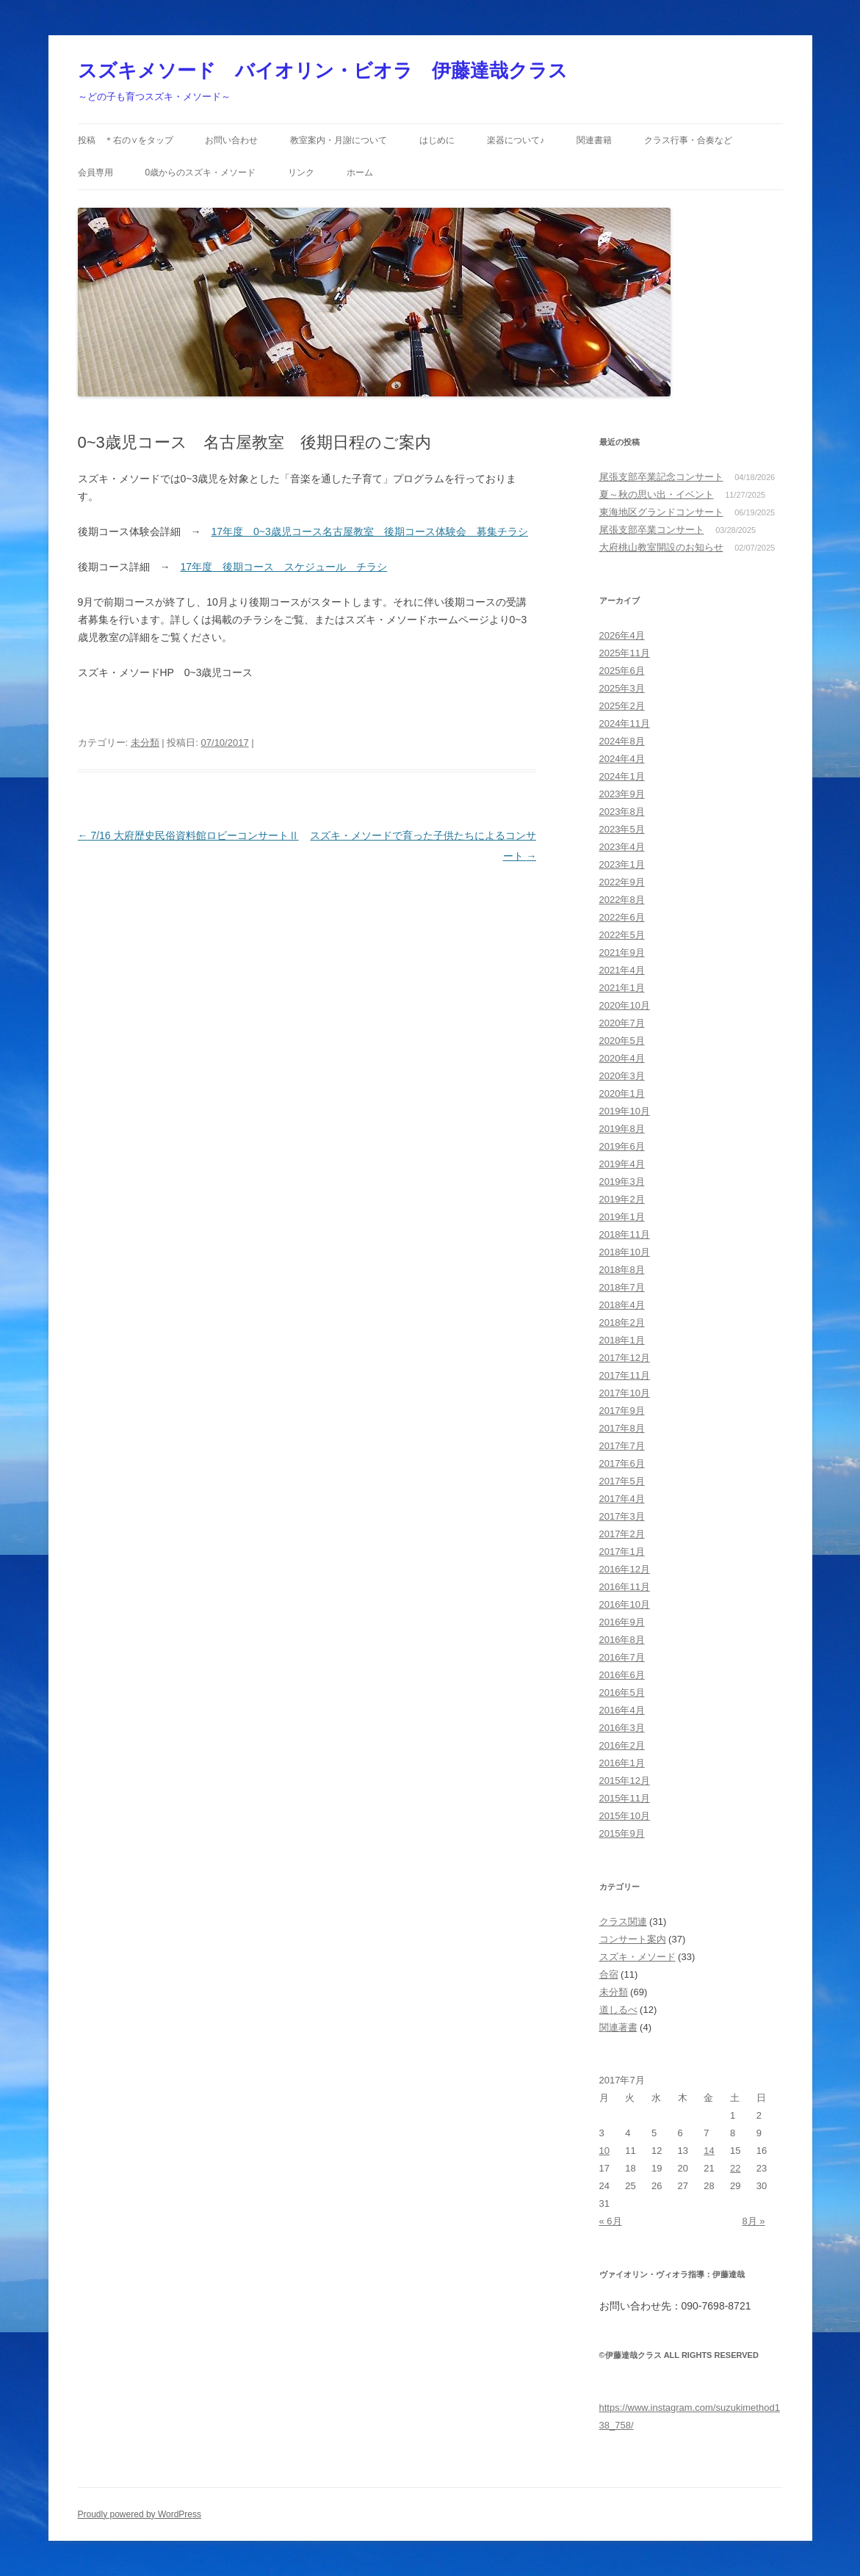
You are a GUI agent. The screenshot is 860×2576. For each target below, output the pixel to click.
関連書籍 (594, 140)
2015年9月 (622, 1833)
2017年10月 (624, 1392)
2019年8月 (622, 1128)
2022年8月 (622, 899)
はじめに (437, 140)
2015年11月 (624, 1798)
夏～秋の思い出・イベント (656, 494)
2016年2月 (622, 1745)
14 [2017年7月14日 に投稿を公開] (709, 2150)
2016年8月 (622, 1639)
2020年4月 (622, 1058)
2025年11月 (624, 652)
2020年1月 (622, 1093)
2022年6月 (622, 917)
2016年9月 (622, 1622)
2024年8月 (622, 741)
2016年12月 (624, 1569)
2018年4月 (622, 1304)
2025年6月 (622, 670)
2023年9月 (622, 793)
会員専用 (95, 172)
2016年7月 (622, 1657)
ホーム (360, 172)
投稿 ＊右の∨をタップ (125, 140)
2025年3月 (622, 688)
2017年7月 (622, 1445)
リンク (301, 172)
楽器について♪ (515, 140)
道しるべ (618, 2009)
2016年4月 (622, 1710)
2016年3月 (622, 1727)
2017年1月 (622, 1551)
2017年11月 (624, 1375)
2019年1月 (622, 1216)
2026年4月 (622, 635)
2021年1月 (622, 987)
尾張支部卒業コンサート (651, 529)
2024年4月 (622, 758)
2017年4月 (622, 1498)
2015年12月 (624, 1780)
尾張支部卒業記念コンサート (661, 476)
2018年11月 (624, 1234)
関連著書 (618, 2027)
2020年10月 (624, 1005)
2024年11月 (624, 723)
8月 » (753, 2221)
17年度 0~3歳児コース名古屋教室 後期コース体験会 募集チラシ (370, 531)
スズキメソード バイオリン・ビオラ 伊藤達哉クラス (323, 70)
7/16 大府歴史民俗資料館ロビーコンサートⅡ (188, 835)
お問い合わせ (231, 140)
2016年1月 (622, 1762)
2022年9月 (622, 882)
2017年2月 (622, 1533)
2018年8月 (622, 1269)
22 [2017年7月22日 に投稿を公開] (735, 2168)
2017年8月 (622, 1428)
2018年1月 (622, 1340)
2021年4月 (622, 970)
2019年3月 (622, 1181)
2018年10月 (624, 1252)
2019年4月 (622, 1163)
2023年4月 (622, 846)
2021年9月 (622, 952)
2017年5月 (622, 1481)
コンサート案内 (632, 1939)
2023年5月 (622, 829)
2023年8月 (622, 811)
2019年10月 (624, 1111)
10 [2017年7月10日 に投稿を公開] (604, 2150)
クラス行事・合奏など (688, 140)
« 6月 (610, 2221)
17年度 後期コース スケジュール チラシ (284, 567)
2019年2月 (622, 1199)
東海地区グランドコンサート (661, 512)
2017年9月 (622, 1410)
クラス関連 (623, 1921)
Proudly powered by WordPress (140, 2514)
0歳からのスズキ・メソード (200, 172)
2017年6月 (622, 1463)
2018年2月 (622, 1322)
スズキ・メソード (637, 1956)
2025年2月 (622, 705)
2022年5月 (622, 934)
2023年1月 (622, 864)
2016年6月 (622, 1674)
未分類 (145, 742)
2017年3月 (622, 1516)
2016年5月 (622, 1692)
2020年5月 (622, 1040)
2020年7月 (622, 1022)
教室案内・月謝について (338, 140)
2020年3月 (622, 1075)
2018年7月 (622, 1287)
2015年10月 (624, 1815)
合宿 (608, 1974)
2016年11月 (624, 1586)
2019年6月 (622, 1146)
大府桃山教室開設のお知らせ (661, 547)
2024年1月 (622, 776)
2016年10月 (624, 1604)
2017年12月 (624, 1357)
